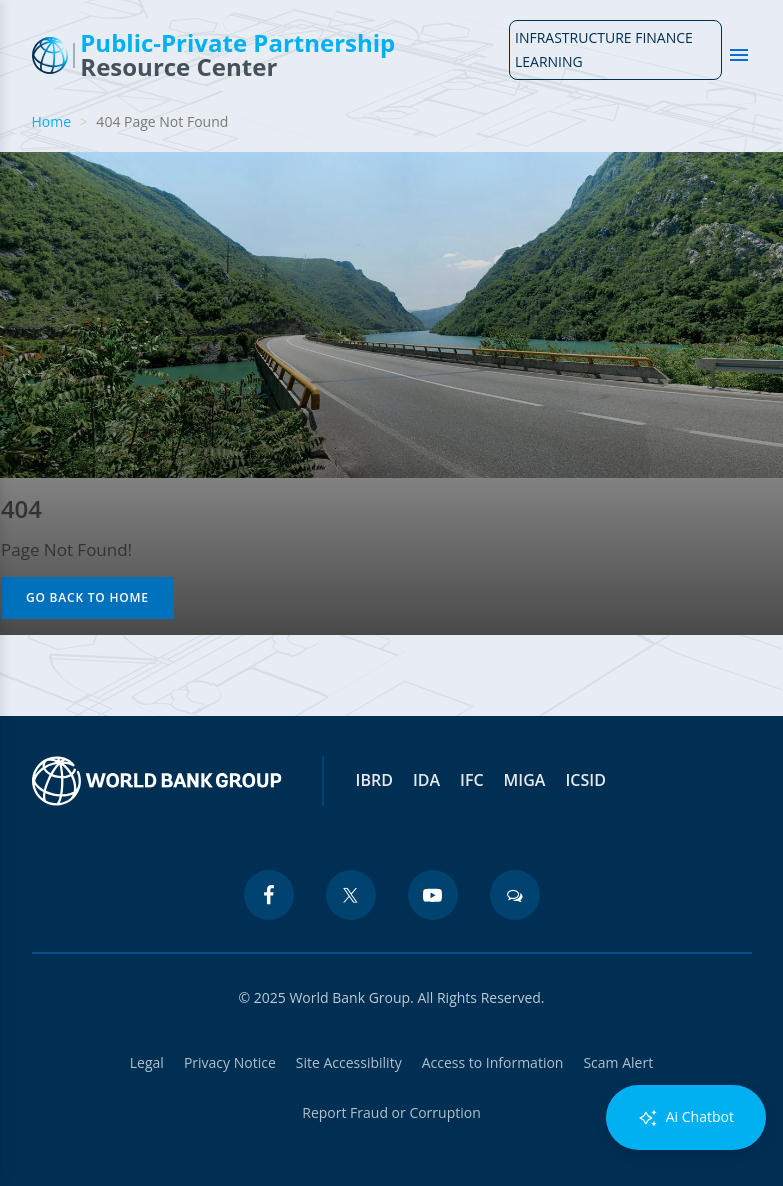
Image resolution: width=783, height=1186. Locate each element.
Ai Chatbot (686, 1117)
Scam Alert (618, 1062)
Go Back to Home (87, 597)
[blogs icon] (515, 895)
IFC (472, 780)
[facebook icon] (269, 895)
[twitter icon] (351, 895)
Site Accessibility (349, 1062)
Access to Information (493, 1062)
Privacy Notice (230, 1062)
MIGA (525, 780)
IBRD (374, 780)
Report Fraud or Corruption (391, 1112)
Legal (147, 1062)
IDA (426, 780)
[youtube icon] (433, 895)
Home (52, 121)
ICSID (585, 780)
